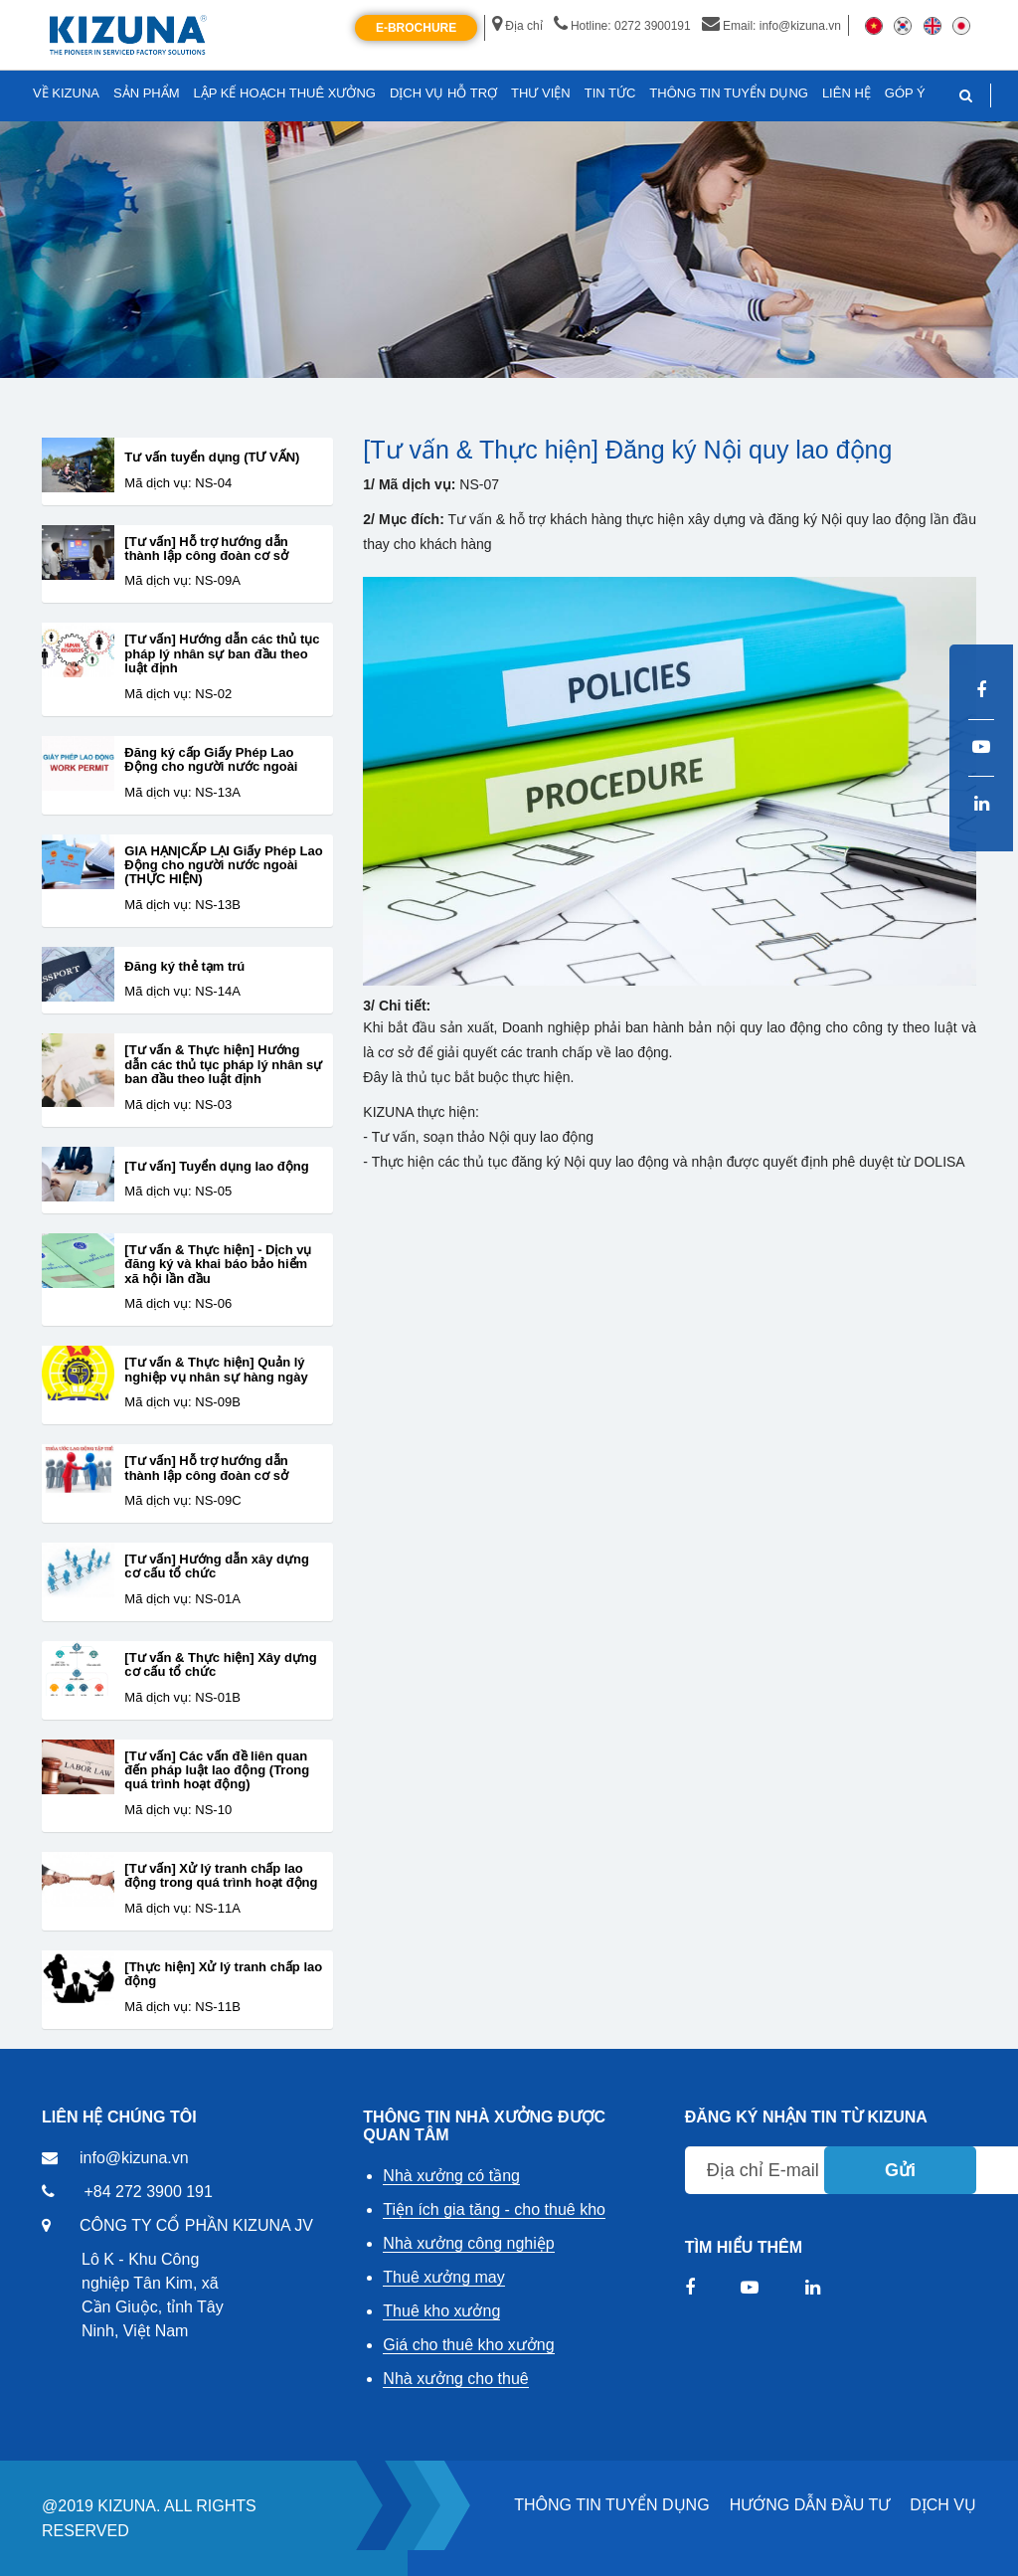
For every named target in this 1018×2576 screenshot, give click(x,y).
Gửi (900, 2170)
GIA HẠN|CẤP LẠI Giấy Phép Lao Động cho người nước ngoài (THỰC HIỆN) (223, 865)
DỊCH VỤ (943, 2504)
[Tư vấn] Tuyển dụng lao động (216, 1167)
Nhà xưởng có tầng (451, 2175)
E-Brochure (416, 28)
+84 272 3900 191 (148, 2191)
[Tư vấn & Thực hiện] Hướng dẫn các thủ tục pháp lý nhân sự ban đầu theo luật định (223, 1064)
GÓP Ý (905, 93)
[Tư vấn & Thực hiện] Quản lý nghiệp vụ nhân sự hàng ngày (215, 1369)
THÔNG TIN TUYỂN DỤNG (611, 2504)
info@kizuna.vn (134, 2157)
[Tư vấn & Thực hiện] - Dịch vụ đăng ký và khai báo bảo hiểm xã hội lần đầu (217, 1264)
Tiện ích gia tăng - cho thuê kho (494, 2209)
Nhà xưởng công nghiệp (468, 2243)
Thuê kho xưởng (441, 2310)
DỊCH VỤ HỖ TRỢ (443, 93)
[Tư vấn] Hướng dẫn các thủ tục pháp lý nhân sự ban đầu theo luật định (221, 654)
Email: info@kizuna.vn (771, 26)
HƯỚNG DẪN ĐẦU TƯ (810, 2504)
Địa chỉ (517, 26)
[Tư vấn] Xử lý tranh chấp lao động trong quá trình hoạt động (220, 1876)
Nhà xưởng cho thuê (455, 2378)
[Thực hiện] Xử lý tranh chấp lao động (223, 1974)
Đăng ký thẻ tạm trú (184, 967)
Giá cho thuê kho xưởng (468, 2344)
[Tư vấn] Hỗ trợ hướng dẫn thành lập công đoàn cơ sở (206, 549)
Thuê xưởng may (443, 2277)
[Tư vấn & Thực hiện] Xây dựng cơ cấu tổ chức (220, 1665)
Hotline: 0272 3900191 (622, 26)
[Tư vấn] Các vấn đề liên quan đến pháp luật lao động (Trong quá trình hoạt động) (216, 1770)
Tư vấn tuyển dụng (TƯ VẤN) (211, 457)
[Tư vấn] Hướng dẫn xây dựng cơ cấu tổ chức (216, 1566)
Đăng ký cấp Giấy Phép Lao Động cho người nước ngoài (210, 760)
